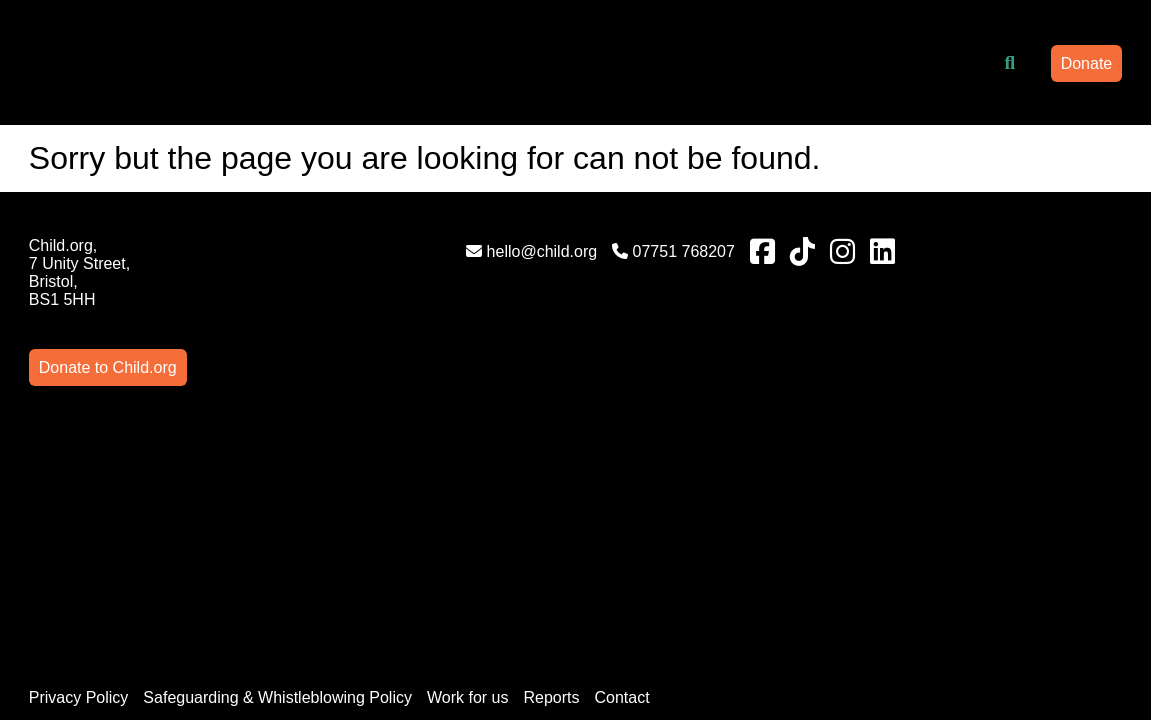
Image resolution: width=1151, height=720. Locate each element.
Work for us (468, 475)
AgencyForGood (1094, 661)
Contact (621, 475)
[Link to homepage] (210, 63)
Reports (551, 475)
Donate (1087, 63)
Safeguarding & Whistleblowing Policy (277, 475)
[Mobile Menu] (52, 55)
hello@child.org (367, 251)
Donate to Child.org (1043, 245)
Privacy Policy (79, 475)
